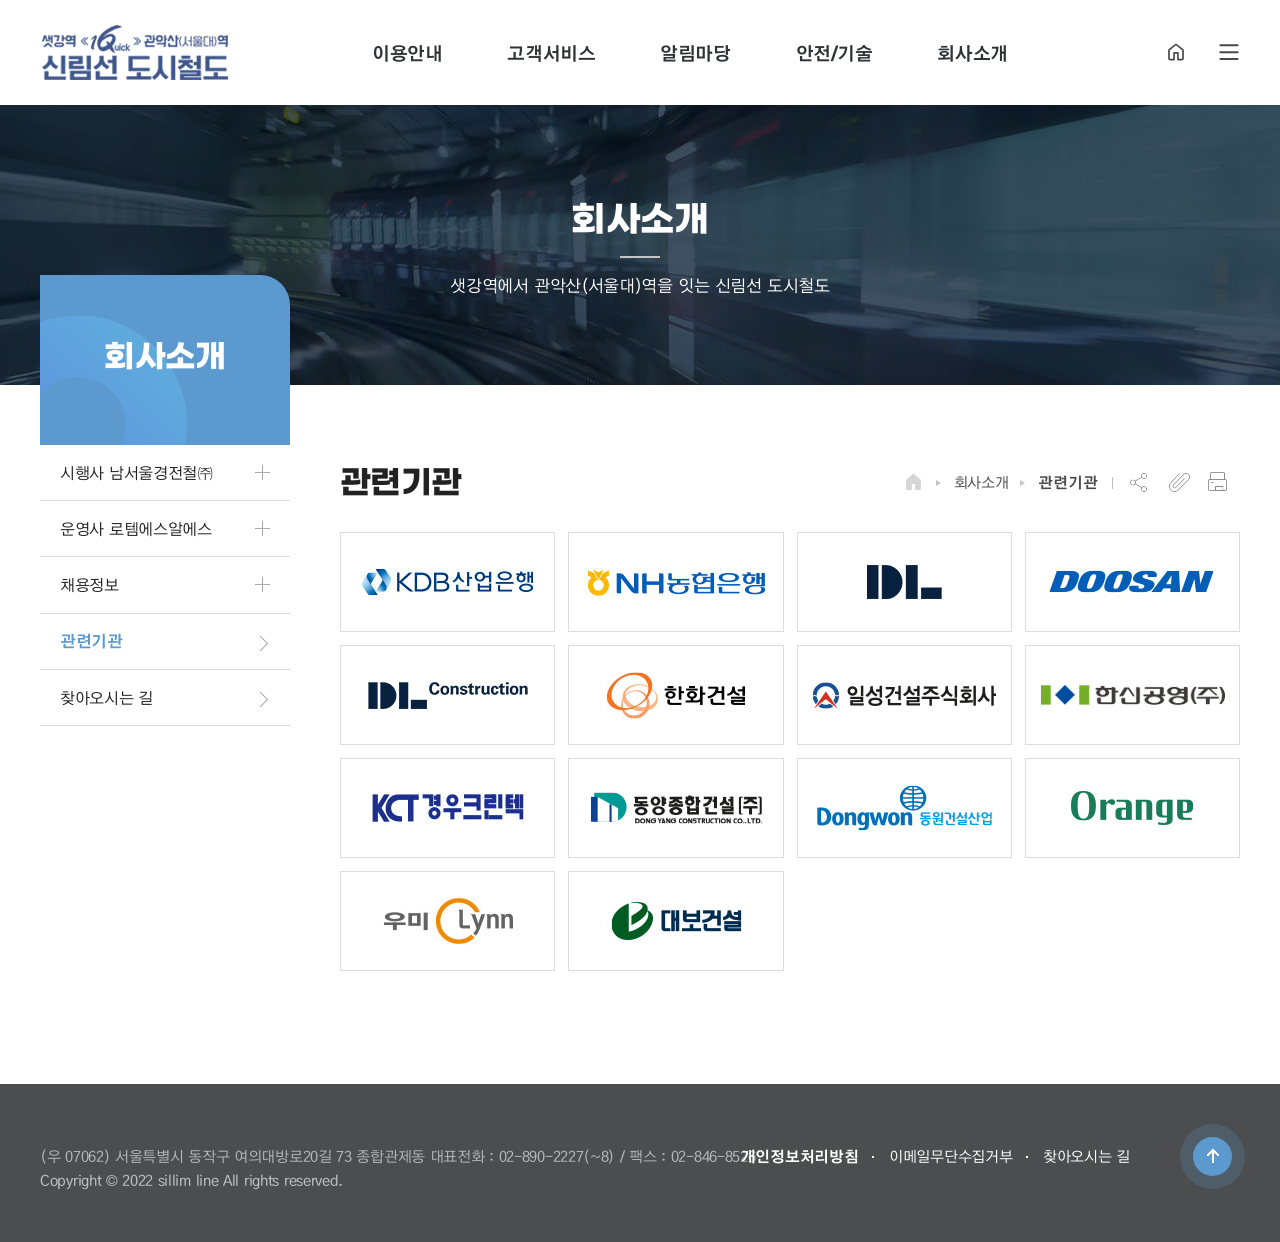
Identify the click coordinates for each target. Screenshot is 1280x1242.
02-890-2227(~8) (557, 1156)
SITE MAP (1229, 52)
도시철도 (135, 52)
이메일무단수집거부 (950, 1156)
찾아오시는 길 (1086, 1156)
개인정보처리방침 (800, 1156)
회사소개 (981, 482)
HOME (1176, 52)
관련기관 (1067, 482)
